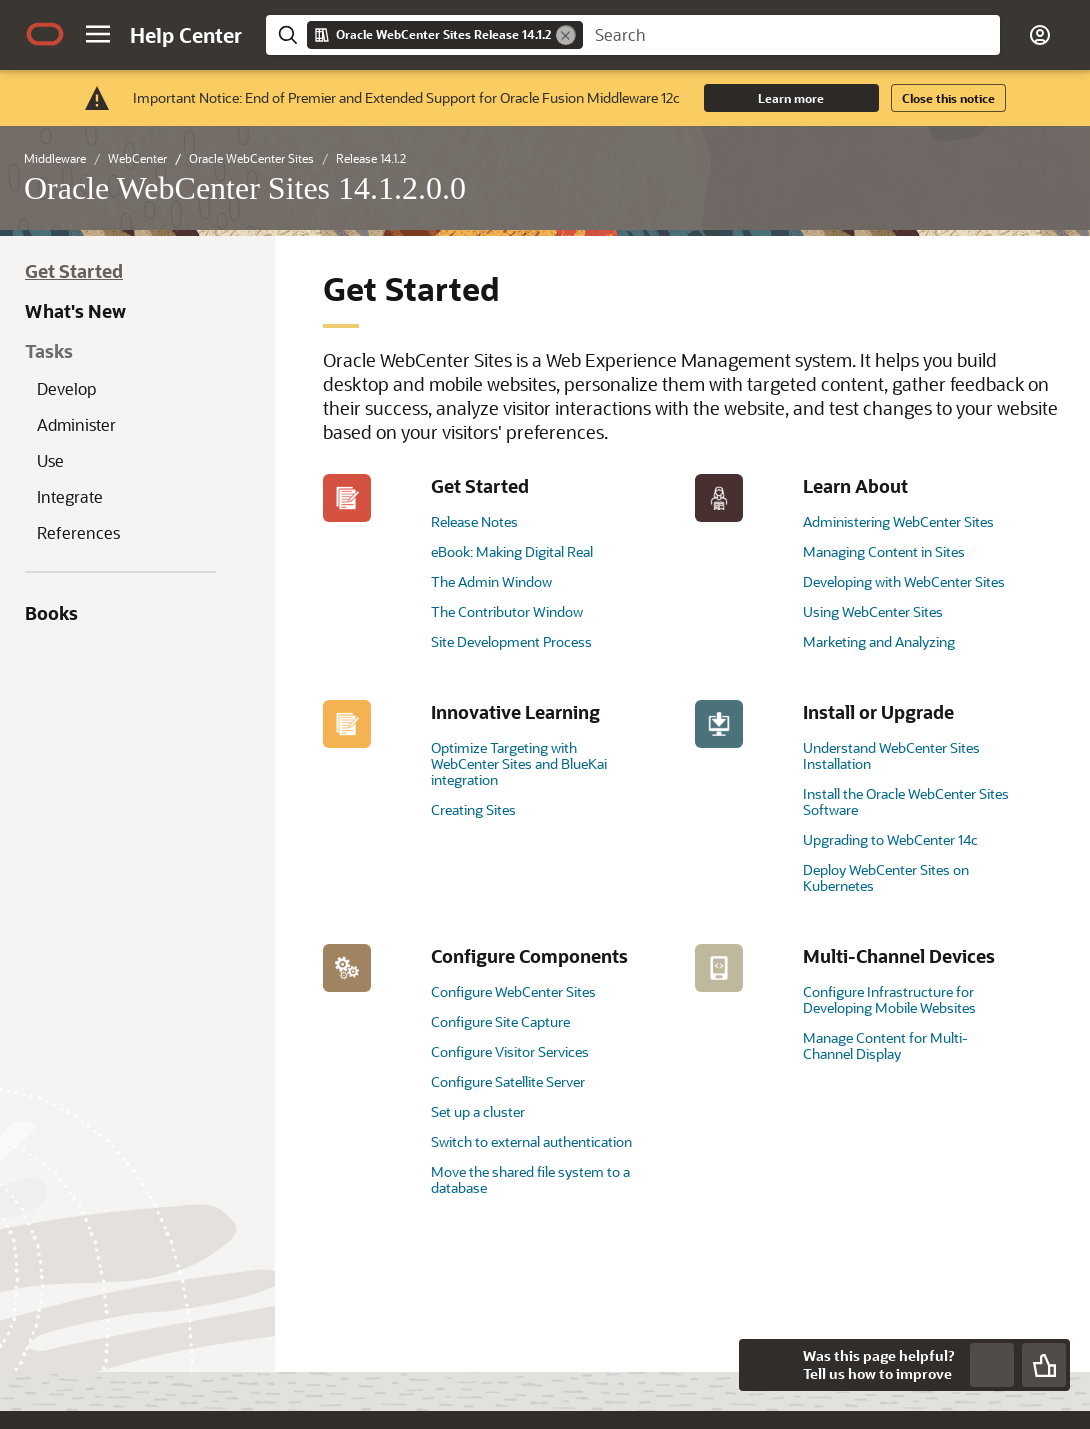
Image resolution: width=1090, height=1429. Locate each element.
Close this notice (948, 98)
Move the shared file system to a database (530, 1179)
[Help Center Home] (186, 35)
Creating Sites (473, 809)
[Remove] (566, 35)
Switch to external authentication (531, 1141)
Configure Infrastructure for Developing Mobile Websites (889, 999)
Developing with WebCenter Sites (904, 581)
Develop (66, 388)
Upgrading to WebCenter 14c (890, 839)
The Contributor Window (507, 611)
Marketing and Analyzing (879, 641)
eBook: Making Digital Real (512, 551)
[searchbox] (791, 35)
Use (50, 460)
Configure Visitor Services (510, 1051)
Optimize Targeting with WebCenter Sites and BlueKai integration (519, 763)
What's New (75, 311)
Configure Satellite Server (508, 1081)
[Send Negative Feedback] (992, 1365)
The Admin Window (491, 581)
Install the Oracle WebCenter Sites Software (906, 801)
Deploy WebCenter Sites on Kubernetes (886, 877)
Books (51, 613)
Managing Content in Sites (884, 551)
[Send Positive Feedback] (1044, 1365)
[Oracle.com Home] (45, 34)
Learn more (791, 98)
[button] (98, 34)
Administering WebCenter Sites (898, 521)
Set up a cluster (478, 1111)
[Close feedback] (765, 1365)
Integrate (70, 496)
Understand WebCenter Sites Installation (891, 755)
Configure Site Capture (500, 1021)
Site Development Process (511, 641)
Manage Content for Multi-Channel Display (885, 1045)
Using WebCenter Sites (873, 611)
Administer (76, 424)
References (78, 532)
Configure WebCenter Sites (513, 991)
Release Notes (474, 521)
